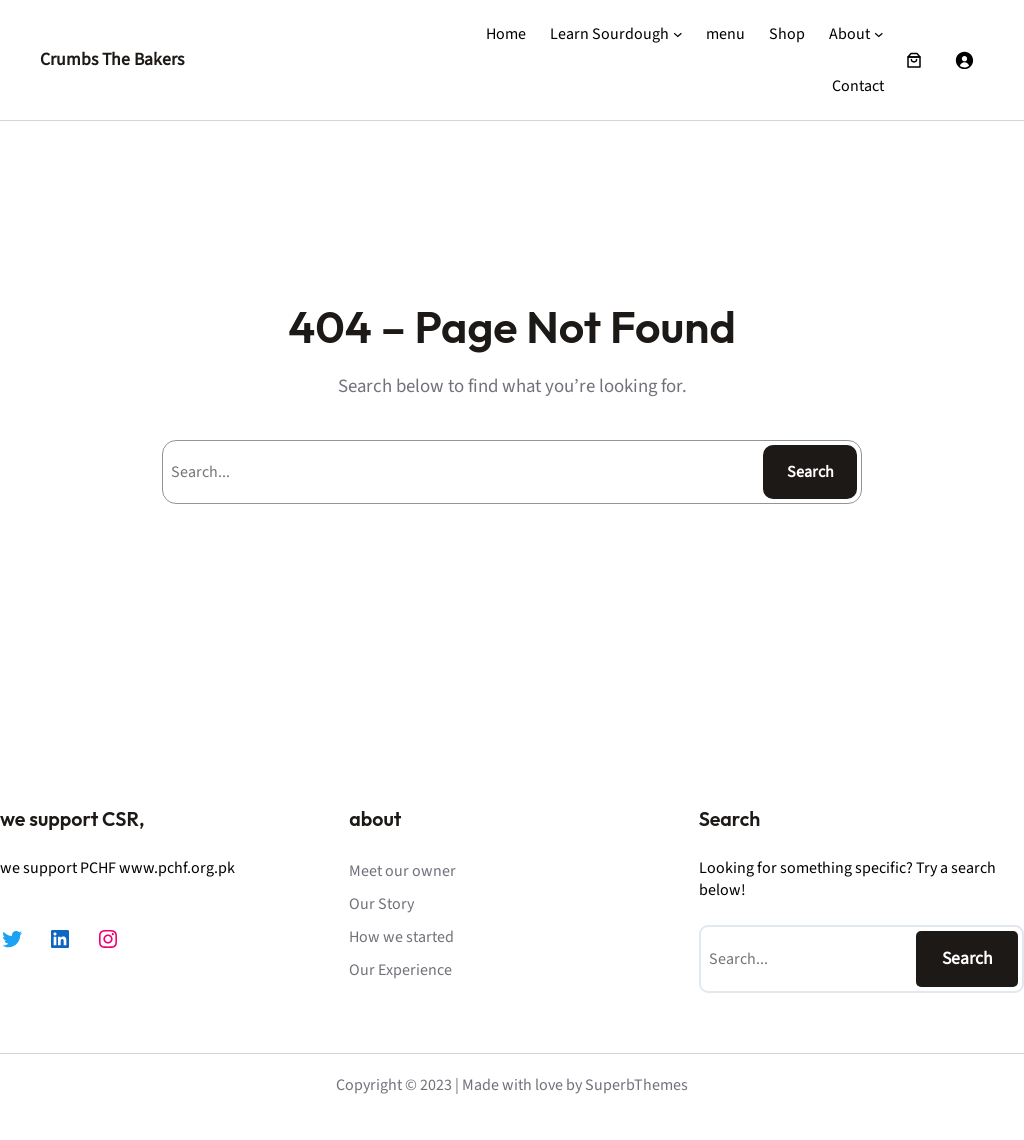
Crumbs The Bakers (112, 59)
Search (810, 472)
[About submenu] (879, 34)
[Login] (964, 60)
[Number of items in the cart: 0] (914, 60)
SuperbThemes (636, 1085)
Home (506, 34)
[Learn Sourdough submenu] (678, 34)
